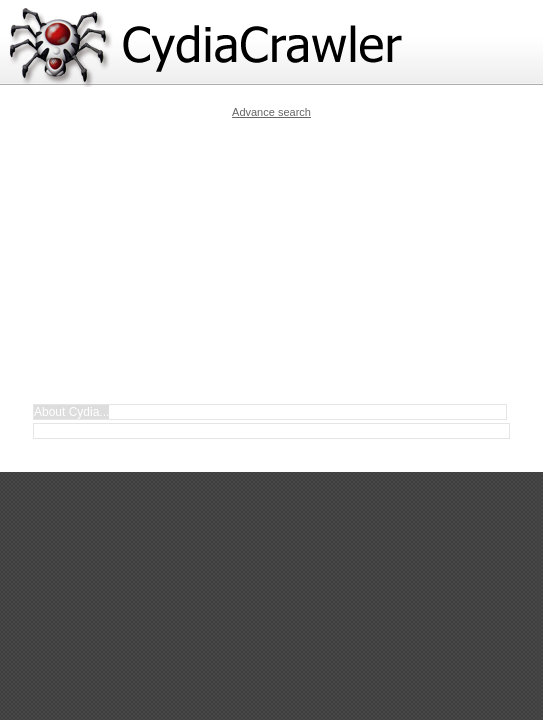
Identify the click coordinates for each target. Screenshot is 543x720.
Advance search (271, 112)
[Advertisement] (286, 261)
